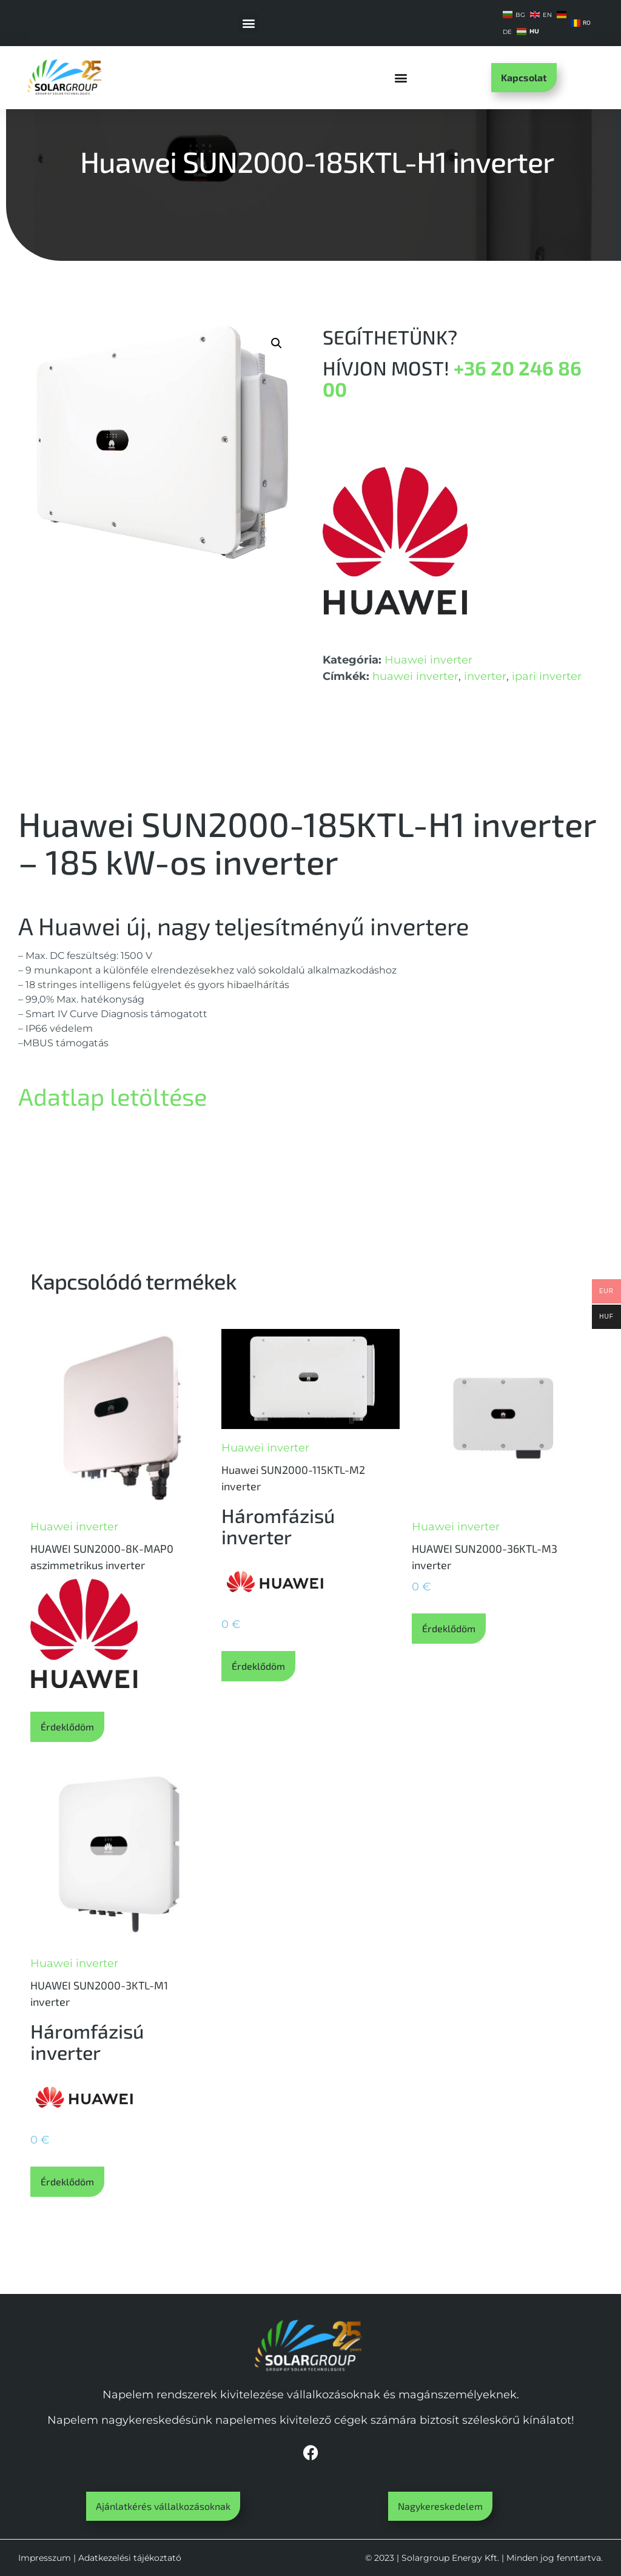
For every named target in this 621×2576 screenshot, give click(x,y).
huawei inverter (415, 676)
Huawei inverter (428, 660)
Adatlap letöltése (112, 1096)
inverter (485, 676)
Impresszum (44, 2557)
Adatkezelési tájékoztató (129, 2557)
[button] (248, 23)
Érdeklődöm (67, 1726)
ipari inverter (547, 676)
